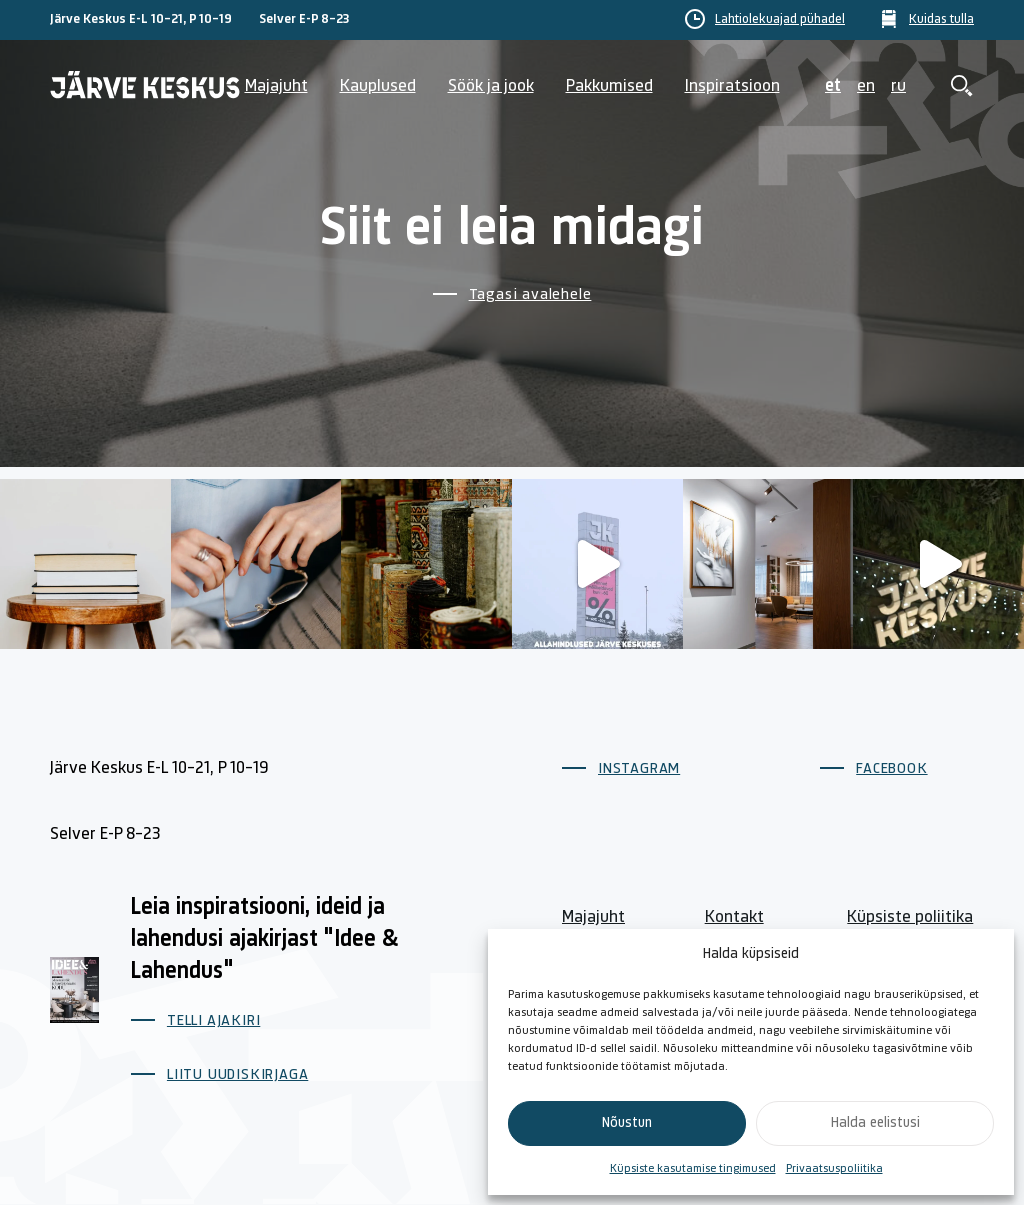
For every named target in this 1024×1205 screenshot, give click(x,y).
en (866, 86)
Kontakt (734, 917)
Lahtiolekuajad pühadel (780, 20)
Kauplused (378, 86)
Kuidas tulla (941, 20)
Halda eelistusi (875, 1123)
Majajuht (276, 86)
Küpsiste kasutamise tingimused (693, 1169)
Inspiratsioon (732, 86)
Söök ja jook (491, 86)
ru (898, 86)
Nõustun (627, 1123)
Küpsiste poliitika (910, 917)
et (833, 86)
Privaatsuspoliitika (834, 1169)
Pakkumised (609, 86)
